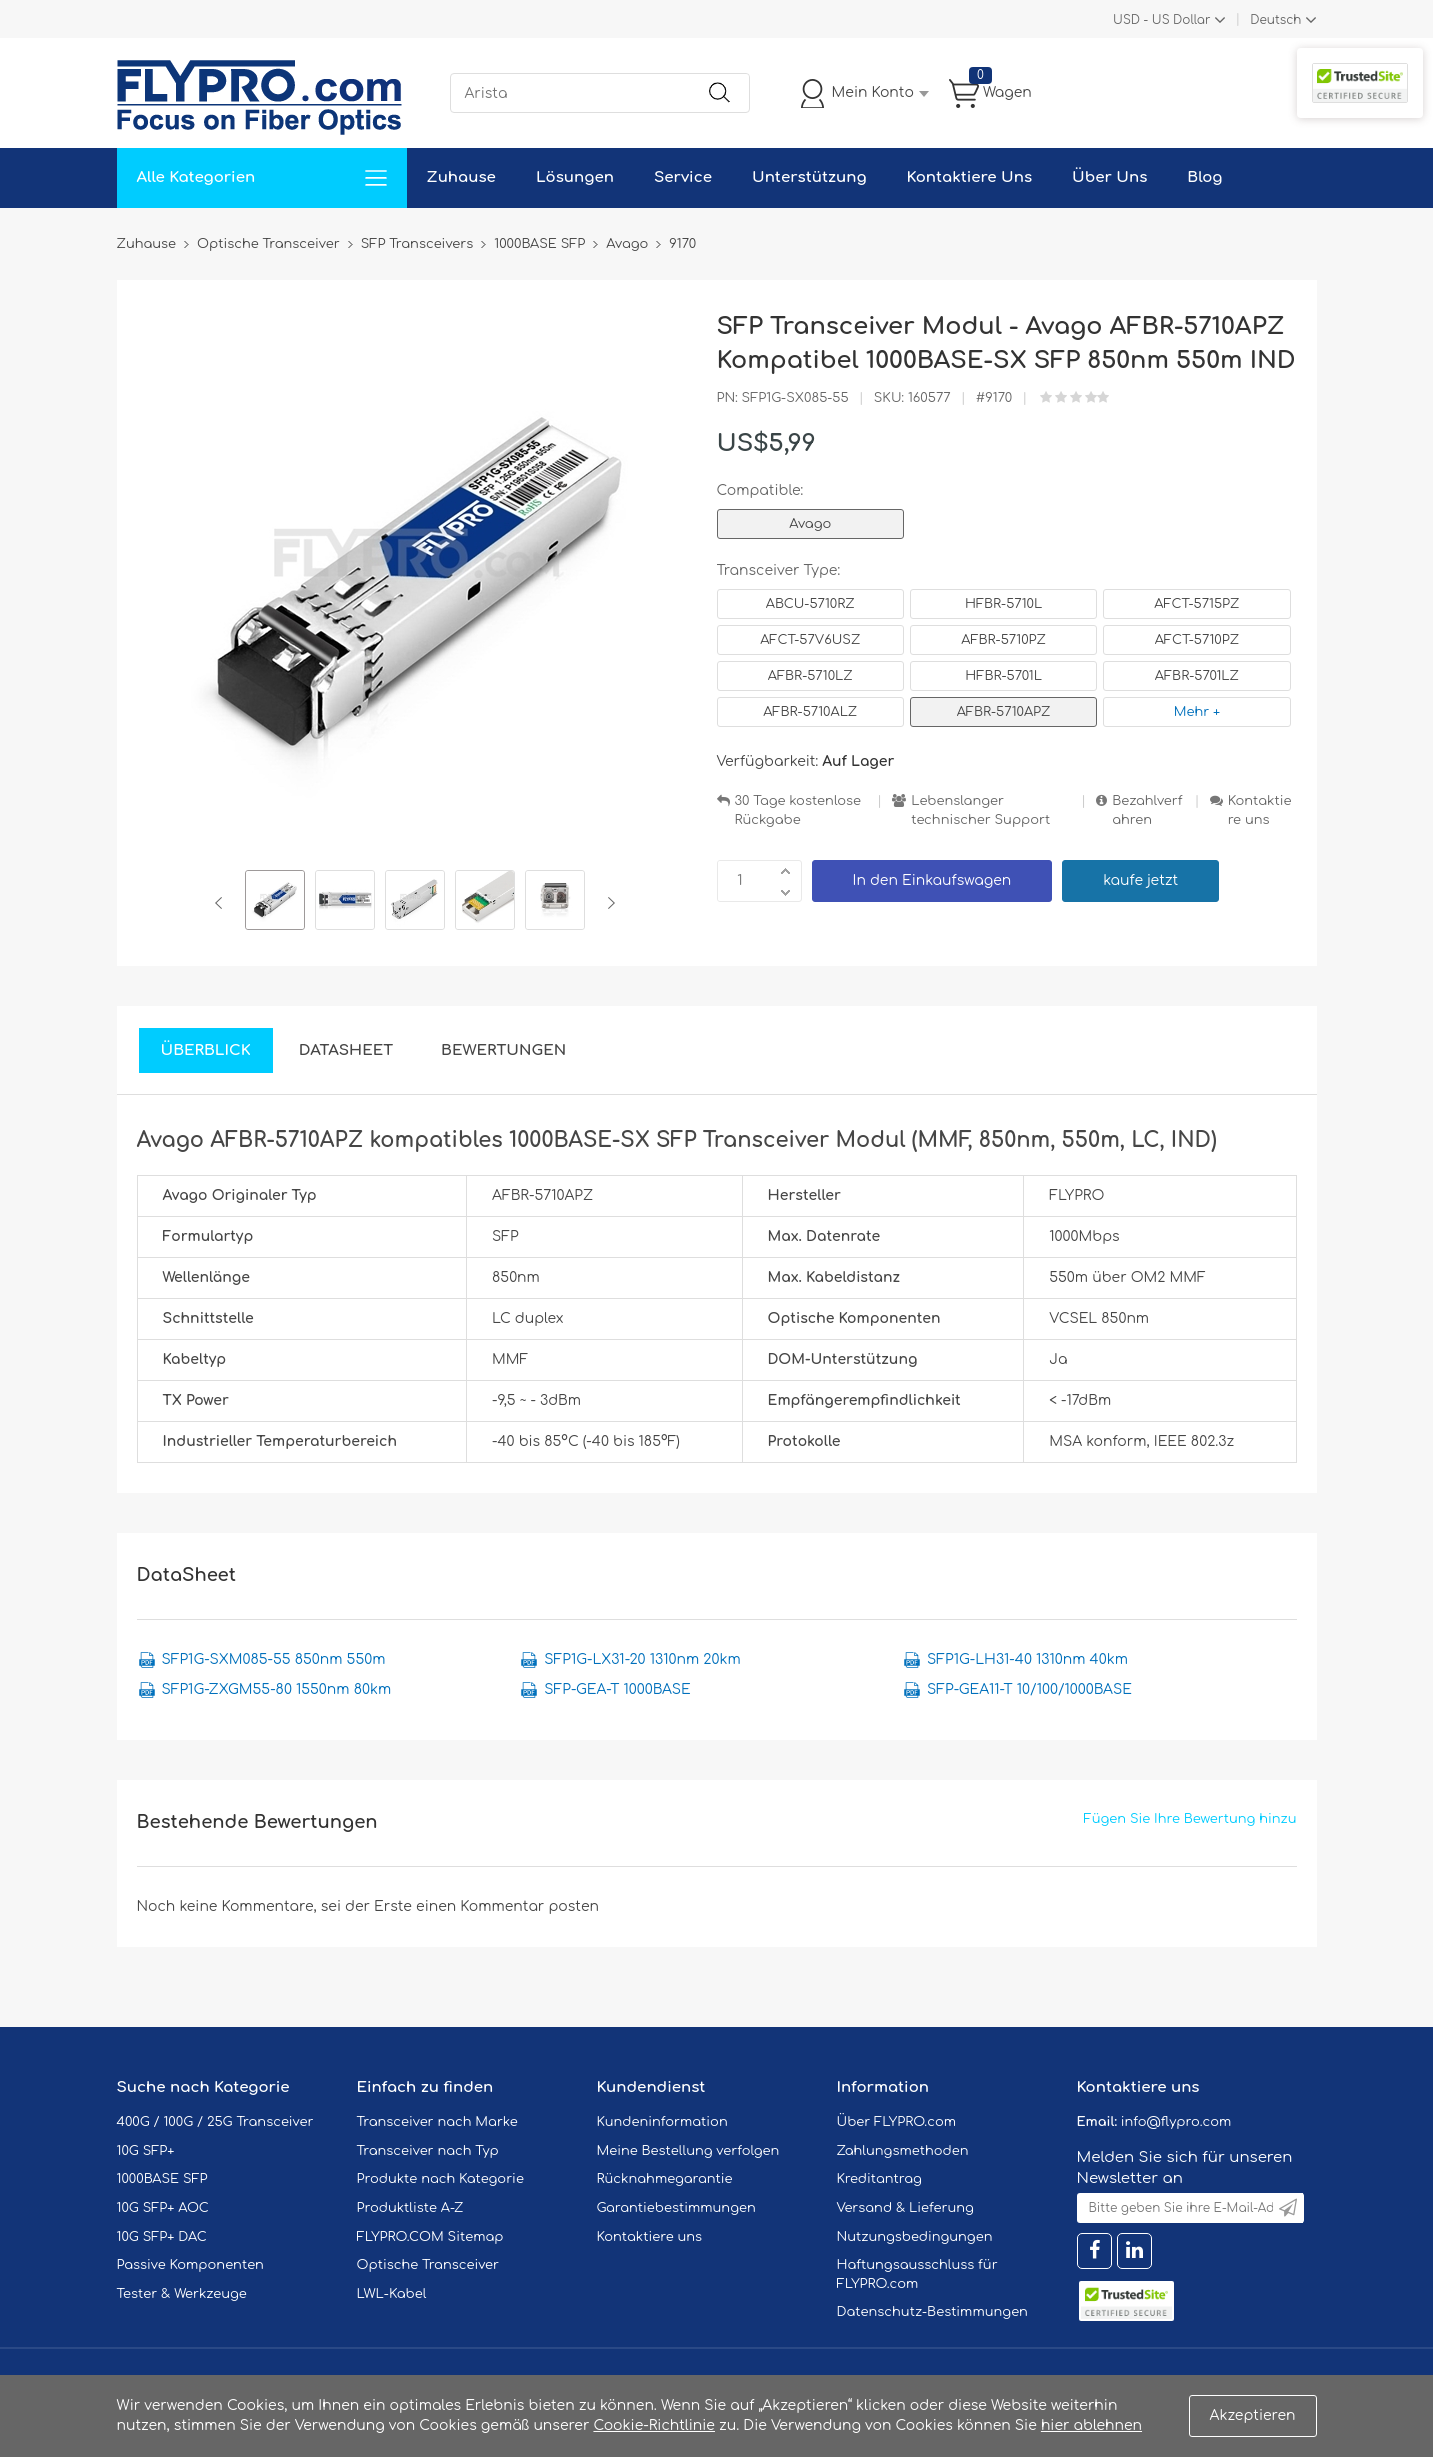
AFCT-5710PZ (1197, 640)
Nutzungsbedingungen (915, 2237)
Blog (1204, 177)
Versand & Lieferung (905, 2208)
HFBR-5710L (1003, 604)
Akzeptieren (1253, 2415)
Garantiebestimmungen (676, 2208)
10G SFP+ (146, 2151)
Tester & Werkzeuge (182, 2294)
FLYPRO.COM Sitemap (430, 2237)
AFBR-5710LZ (810, 676)
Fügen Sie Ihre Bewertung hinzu (1190, 1819)
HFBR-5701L (1003, 676)
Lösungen (575, 177)
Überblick (206, 1050)
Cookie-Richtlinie (654, 2425)
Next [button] (607, 903)
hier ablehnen (1091, 2425)
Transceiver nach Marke (437, 2122)
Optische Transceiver (428, 2265)
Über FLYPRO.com (897, 2122)
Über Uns (1109, 177)
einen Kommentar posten (507, 1906)
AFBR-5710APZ (1004, 712)
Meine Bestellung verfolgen (688, 2151)
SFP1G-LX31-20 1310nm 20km (642, 1659)
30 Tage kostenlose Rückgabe (798, 810)
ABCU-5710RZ (810, 604)
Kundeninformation (662, 2122)
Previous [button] (222, 903)
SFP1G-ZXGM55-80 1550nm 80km (277, 1689)
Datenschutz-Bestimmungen (932, 2312)
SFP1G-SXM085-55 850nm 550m (274, 1659)
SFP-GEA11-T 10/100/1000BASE (1029, 1689)
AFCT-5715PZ (1196, 604)
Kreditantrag (879, 2179)
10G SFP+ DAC (162, 2237)
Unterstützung (809, 177)
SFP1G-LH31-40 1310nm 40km (1027, 1659)
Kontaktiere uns (1260, 810)
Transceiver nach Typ (428, 2151)
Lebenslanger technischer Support (980, 810)
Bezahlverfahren (1147, 810)
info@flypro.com (1176, 2122)
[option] (275, 903)
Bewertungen (503, 1050)
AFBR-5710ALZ (810, 712)
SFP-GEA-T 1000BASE (617, 1689)
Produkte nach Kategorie (440, 2179)
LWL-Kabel (392, 2294)
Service (683, 177)
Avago (810, 524)
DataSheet (346, 1050)
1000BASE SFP (162, 2179)
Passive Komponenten (190, 2265)
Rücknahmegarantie (665, 2179)
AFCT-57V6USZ (810, 640)
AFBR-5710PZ (1003, 640)
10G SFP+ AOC (163, 2208)
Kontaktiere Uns (969, 177)
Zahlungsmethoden (903, 2151)
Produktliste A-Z (410, 2208)
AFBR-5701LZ (1197, 676)
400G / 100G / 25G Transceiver (215, 2122)
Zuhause (461, 177)
